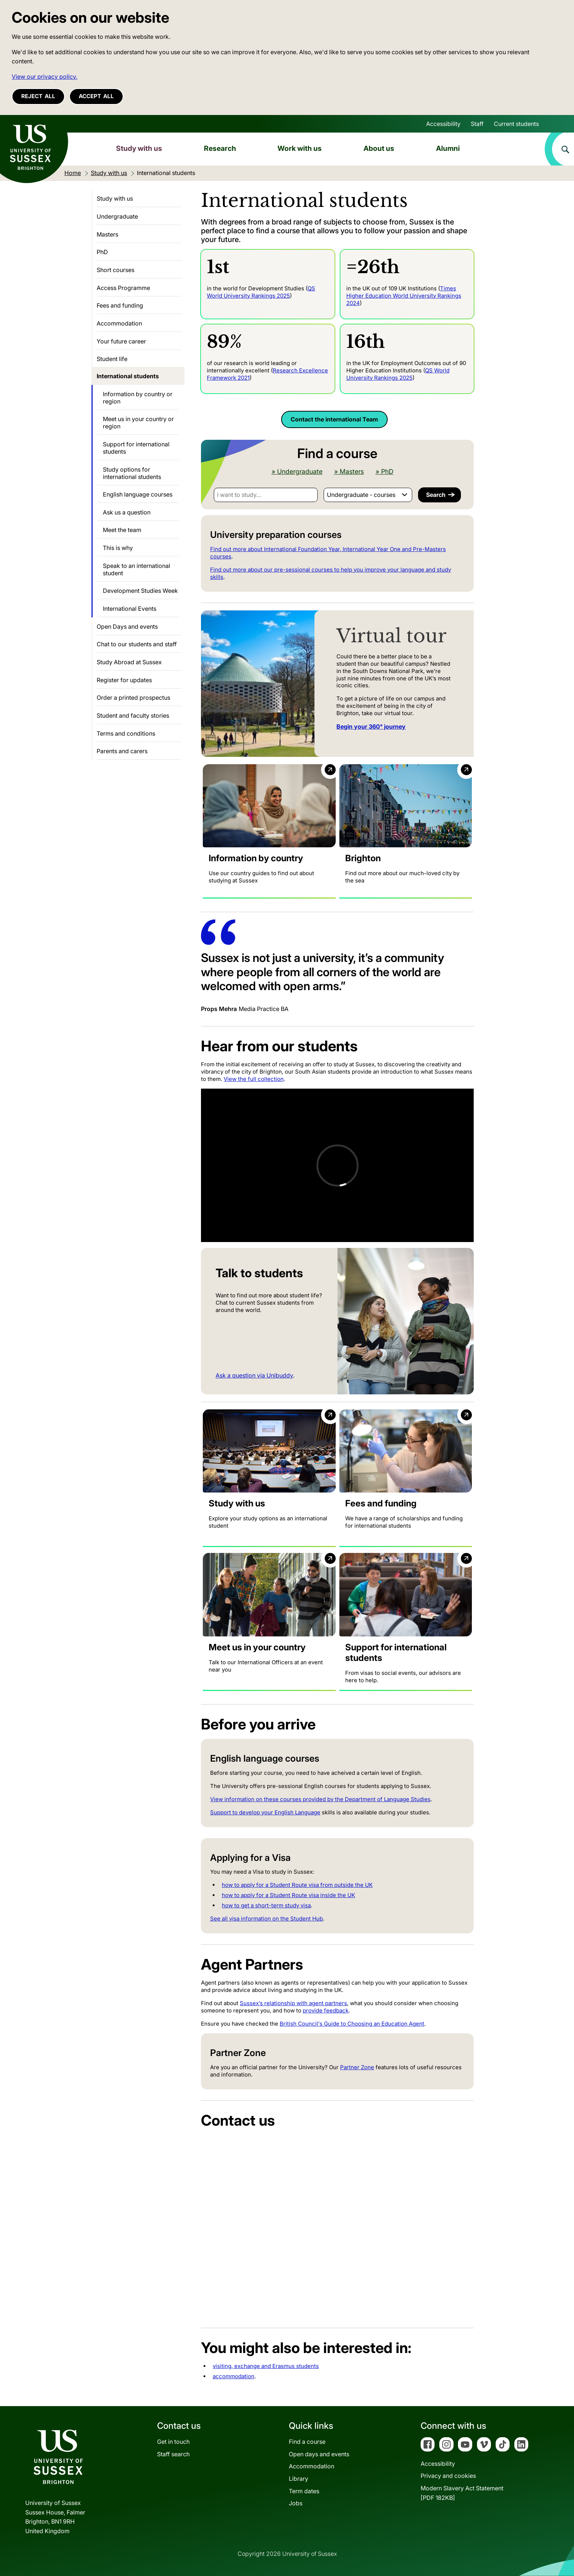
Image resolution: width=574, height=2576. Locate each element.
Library (298, 2478)
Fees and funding (120, 305)
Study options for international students (132, 473)
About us (379, 148)
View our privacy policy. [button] (44, 76)
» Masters (349, 472)
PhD (102, 252)
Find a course (307, 2441)
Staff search (173, 2454)
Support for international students (136, 448)
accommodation (233, 2376)
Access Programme (123, 287)
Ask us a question (126, 512)
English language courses (137, 494)
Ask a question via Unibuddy (254, 1375)
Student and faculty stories (133, 715)
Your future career (121, 341)
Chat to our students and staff (137, 644)
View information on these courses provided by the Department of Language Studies (320, 1799)
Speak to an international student (136, 569)
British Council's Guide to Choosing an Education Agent (352, 2023)
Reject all (38, 96)
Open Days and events (127, 626)
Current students (516, 123)
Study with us (139, 148)
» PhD (385, 472)
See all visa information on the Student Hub (266, 1918)
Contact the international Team (334, 419)
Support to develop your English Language (265, 1812)
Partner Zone (357, 2067)
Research (220, 148)
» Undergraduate (297, 472)
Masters (107, 234)
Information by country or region (137, 397)
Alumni (448, 148)
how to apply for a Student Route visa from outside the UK (297, 1884)
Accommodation (119, 323)
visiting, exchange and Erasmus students (266, 2366)
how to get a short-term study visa (266, 1905)
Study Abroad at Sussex (129, 662)
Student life (112, 359)
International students (128, 376)
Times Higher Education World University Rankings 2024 (403, 295)
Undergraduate (117, 216)
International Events (129, 608)
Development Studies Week (140, 590)
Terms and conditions (126, 733)
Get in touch (173, 2441)
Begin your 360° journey (371, 726)
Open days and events (319, 2454)
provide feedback (325, 2010)
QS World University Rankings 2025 (261, 292)
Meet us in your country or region (138, 422)
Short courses (115, 270)
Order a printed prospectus (133, 697)
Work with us (299, 148)
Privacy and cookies (448, 2475)
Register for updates (124, 680)
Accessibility (443, 123)
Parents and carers (122, 751)
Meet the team (122, 530)
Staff (477, 123)
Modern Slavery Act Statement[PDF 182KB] (462, 2492)
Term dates (304, 2491)
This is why (118, 547)
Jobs (295, 2503)
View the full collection (254, 1078)
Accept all (96, 96)
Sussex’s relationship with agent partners (293, 2003)
